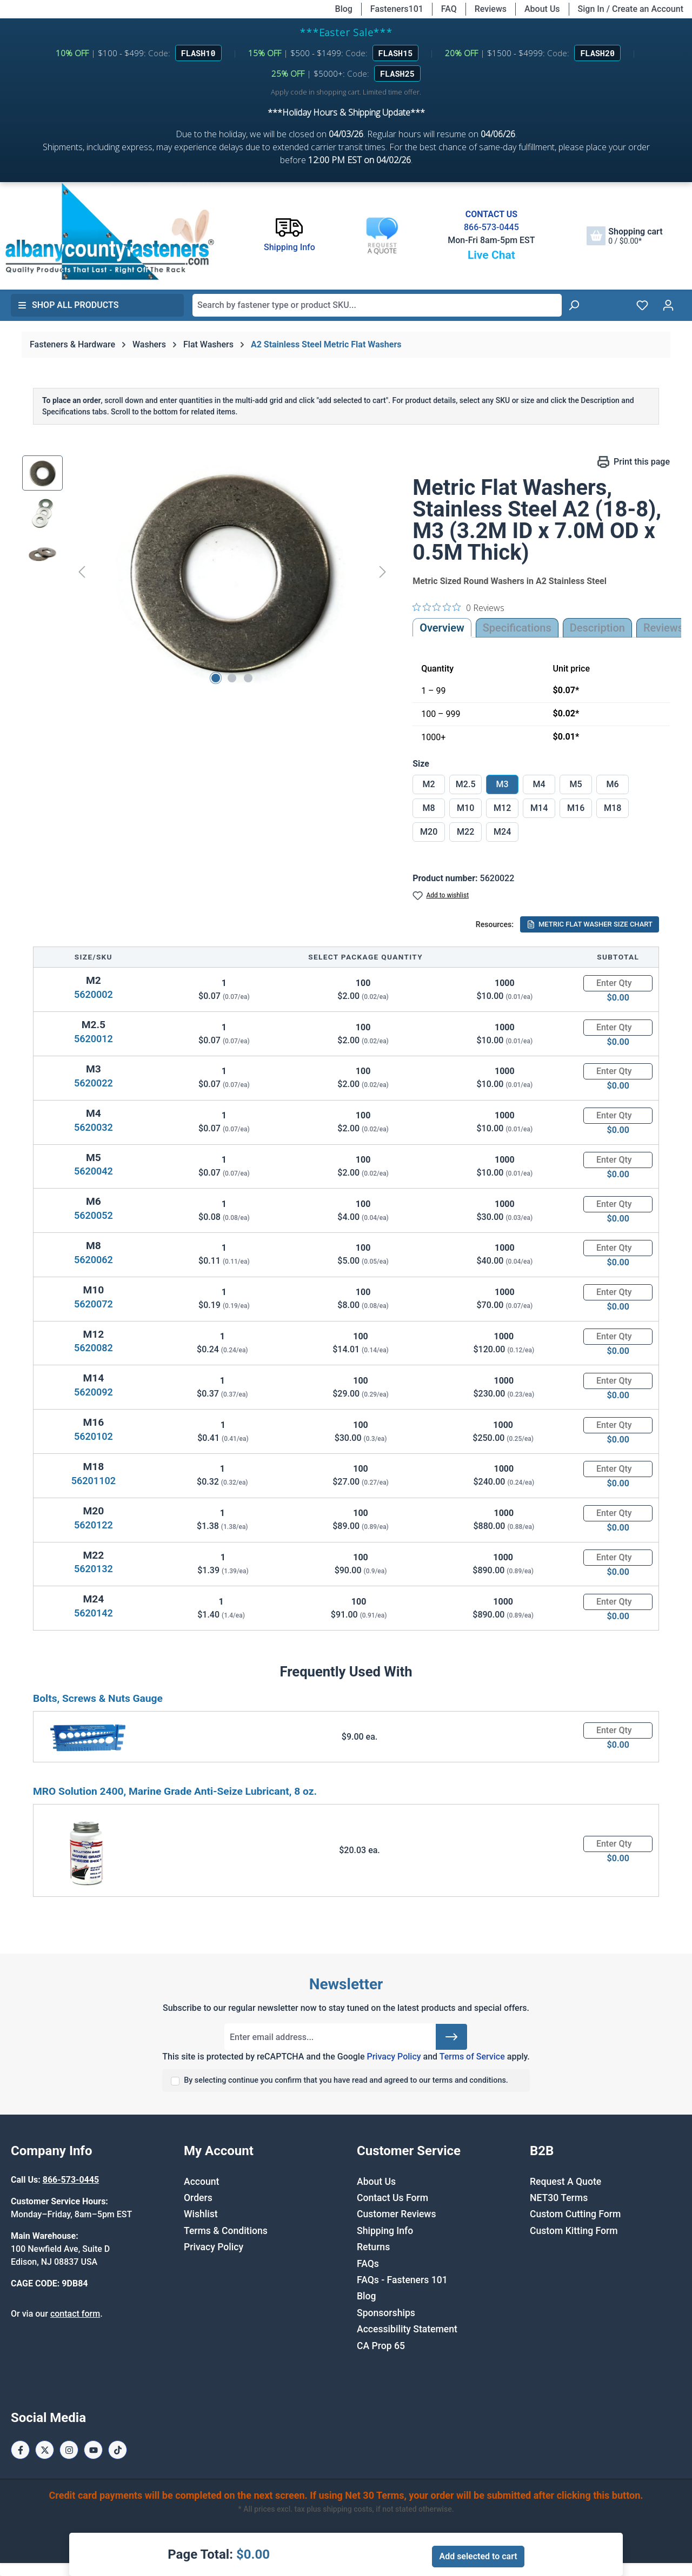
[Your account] (668, 305)
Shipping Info (385, 2230)
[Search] (573, 305)
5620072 (93, 1304)
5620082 (93, 1347)
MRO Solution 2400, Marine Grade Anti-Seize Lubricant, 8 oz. (175, 1791)
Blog (343, 9)
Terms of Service (472, 2056)
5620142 (93, 1613)
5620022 (93, 1083)
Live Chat (491, 255)
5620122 (93, 1525)
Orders (198, 2197)
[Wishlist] (642, 305)
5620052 (93, 1215)
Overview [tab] (442, 627)
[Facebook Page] (20, 2449)
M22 (465, 832)
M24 (502, 832)
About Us (542, 9)
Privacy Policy (394, 2056)
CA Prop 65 (381, 2345)
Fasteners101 (396, 9)
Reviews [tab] (663, 627)
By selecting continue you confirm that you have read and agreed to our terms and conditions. (346, 2080)
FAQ (449, 9)
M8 (429, 808)
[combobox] (377, 305)
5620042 (93, 1171)
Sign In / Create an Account (630, 9)
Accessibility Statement (407, 2329)
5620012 (93, 1038)
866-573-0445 (491, 227)
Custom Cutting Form (575, 2214)
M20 (428, 832)
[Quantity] (618, 983)
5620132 (93, 1568)
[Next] (383, 571)
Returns (373, 2247)
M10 (465, 808)
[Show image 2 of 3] (232, 678)
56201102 (93, 1480)
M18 (612, 808)
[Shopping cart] (624, 236)
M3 (502, 784)
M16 (575, 808)
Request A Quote (565, 2181)
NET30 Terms (559, 2197)
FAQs (368, 2263)
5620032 (93, 1127)
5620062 (93, 1259)
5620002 (93, 994)
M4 (539, 784)
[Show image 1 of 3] (215, 678)
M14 (539, 808)
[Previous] (82, 571)
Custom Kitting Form (574, 2230)
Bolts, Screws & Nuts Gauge (98, 1698)
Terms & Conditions (226, 2230)
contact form (75, 2314)
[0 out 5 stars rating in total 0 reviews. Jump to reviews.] (458, 607)
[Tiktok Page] (117, 2449)
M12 (502, 808)
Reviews (491, 9)
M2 (429, 784)
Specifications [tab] (517, 627)
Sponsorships (386, 2312)
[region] (206, 571)
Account (201, 2181)
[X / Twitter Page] (44, 2449)
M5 (576, 784)
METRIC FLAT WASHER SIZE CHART (590, 924)
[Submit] (451, 2036)
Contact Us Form (392, 2197)
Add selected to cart (478, 2556)
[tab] (597, 628)
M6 (613, 784)
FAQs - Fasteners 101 (402, 2280)
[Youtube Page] (93, 2449)
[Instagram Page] (68, 2449)
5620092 (93, 1392)
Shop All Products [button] (68, 305)
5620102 (93, 1436)
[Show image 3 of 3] (248, 678)
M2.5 (466, 784)
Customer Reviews (396, 2214)
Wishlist (201, 2214)
